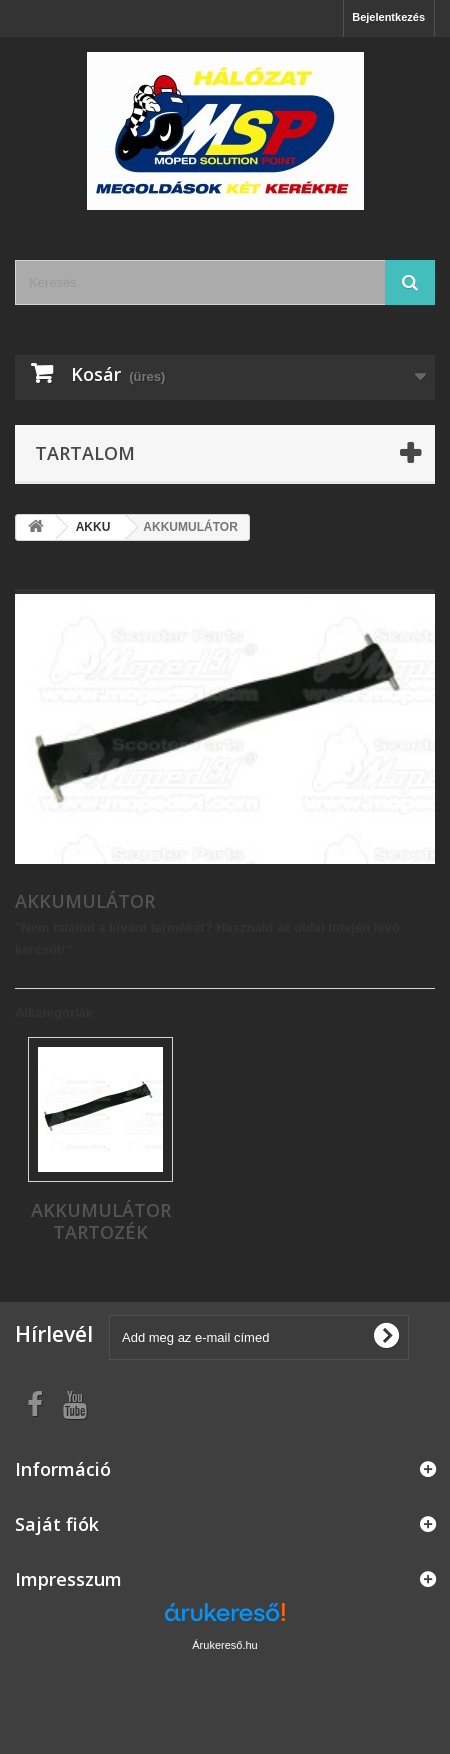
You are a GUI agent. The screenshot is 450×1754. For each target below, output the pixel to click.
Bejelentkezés (388, 17)
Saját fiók (57, 1524)
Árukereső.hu (224, 1645)
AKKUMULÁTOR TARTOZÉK (101, 1221)
